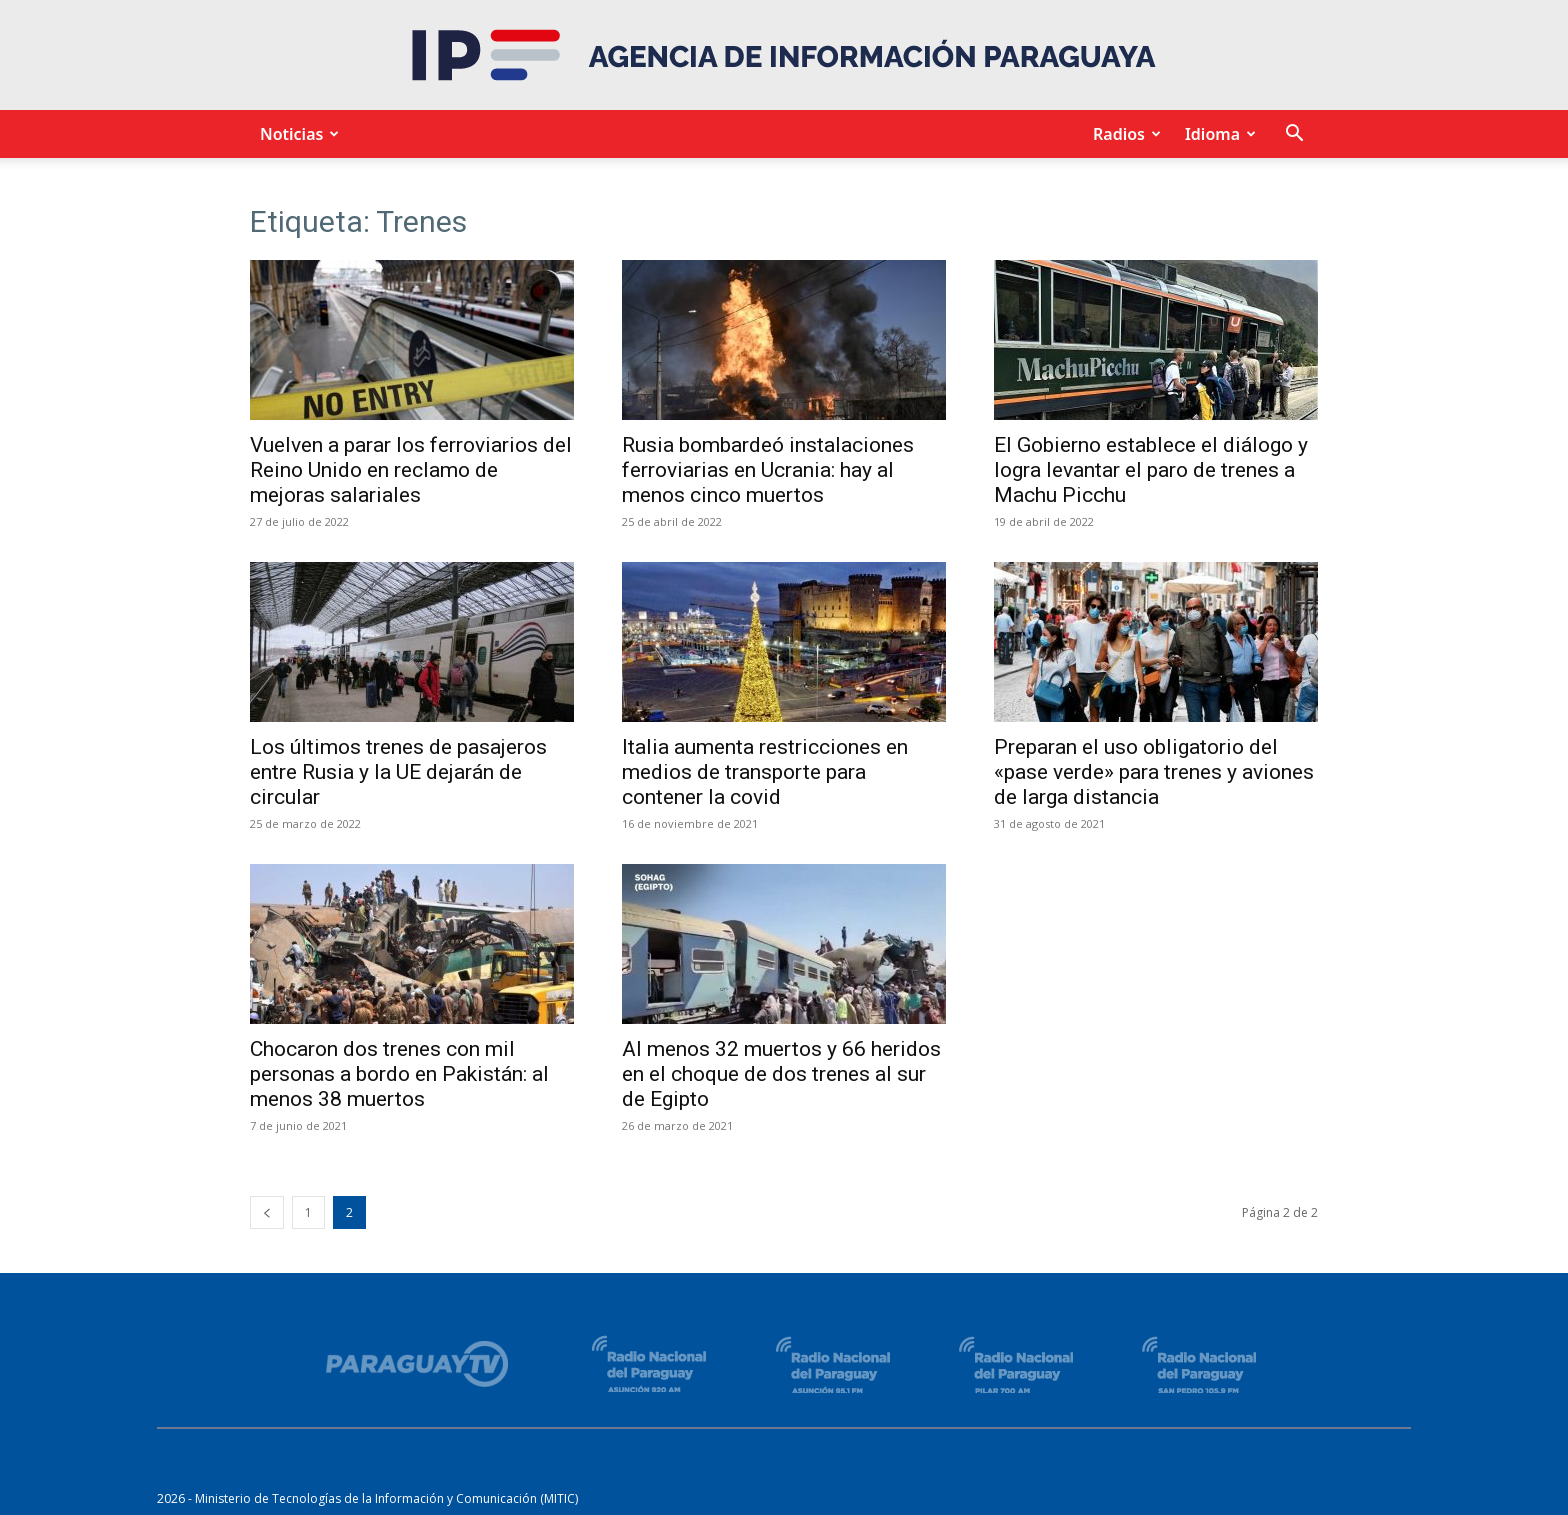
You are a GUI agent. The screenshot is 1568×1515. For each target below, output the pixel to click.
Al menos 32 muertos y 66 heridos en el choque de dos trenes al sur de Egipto (781, 1074)
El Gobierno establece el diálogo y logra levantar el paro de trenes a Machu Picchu (1151, 470)
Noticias (296, 134)
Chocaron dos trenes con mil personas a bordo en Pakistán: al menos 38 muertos (399, 1074)
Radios (1124, 134)
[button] (1294, 135)
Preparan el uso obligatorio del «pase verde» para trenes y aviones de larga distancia (1154, 772)
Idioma (1217, 134)
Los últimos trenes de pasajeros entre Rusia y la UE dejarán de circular (398, 772)
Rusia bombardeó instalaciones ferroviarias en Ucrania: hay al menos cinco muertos (768, 470)
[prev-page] (267, 1212)
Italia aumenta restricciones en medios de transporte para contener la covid (765, 772)
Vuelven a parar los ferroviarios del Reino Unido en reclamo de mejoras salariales (411, 470)
